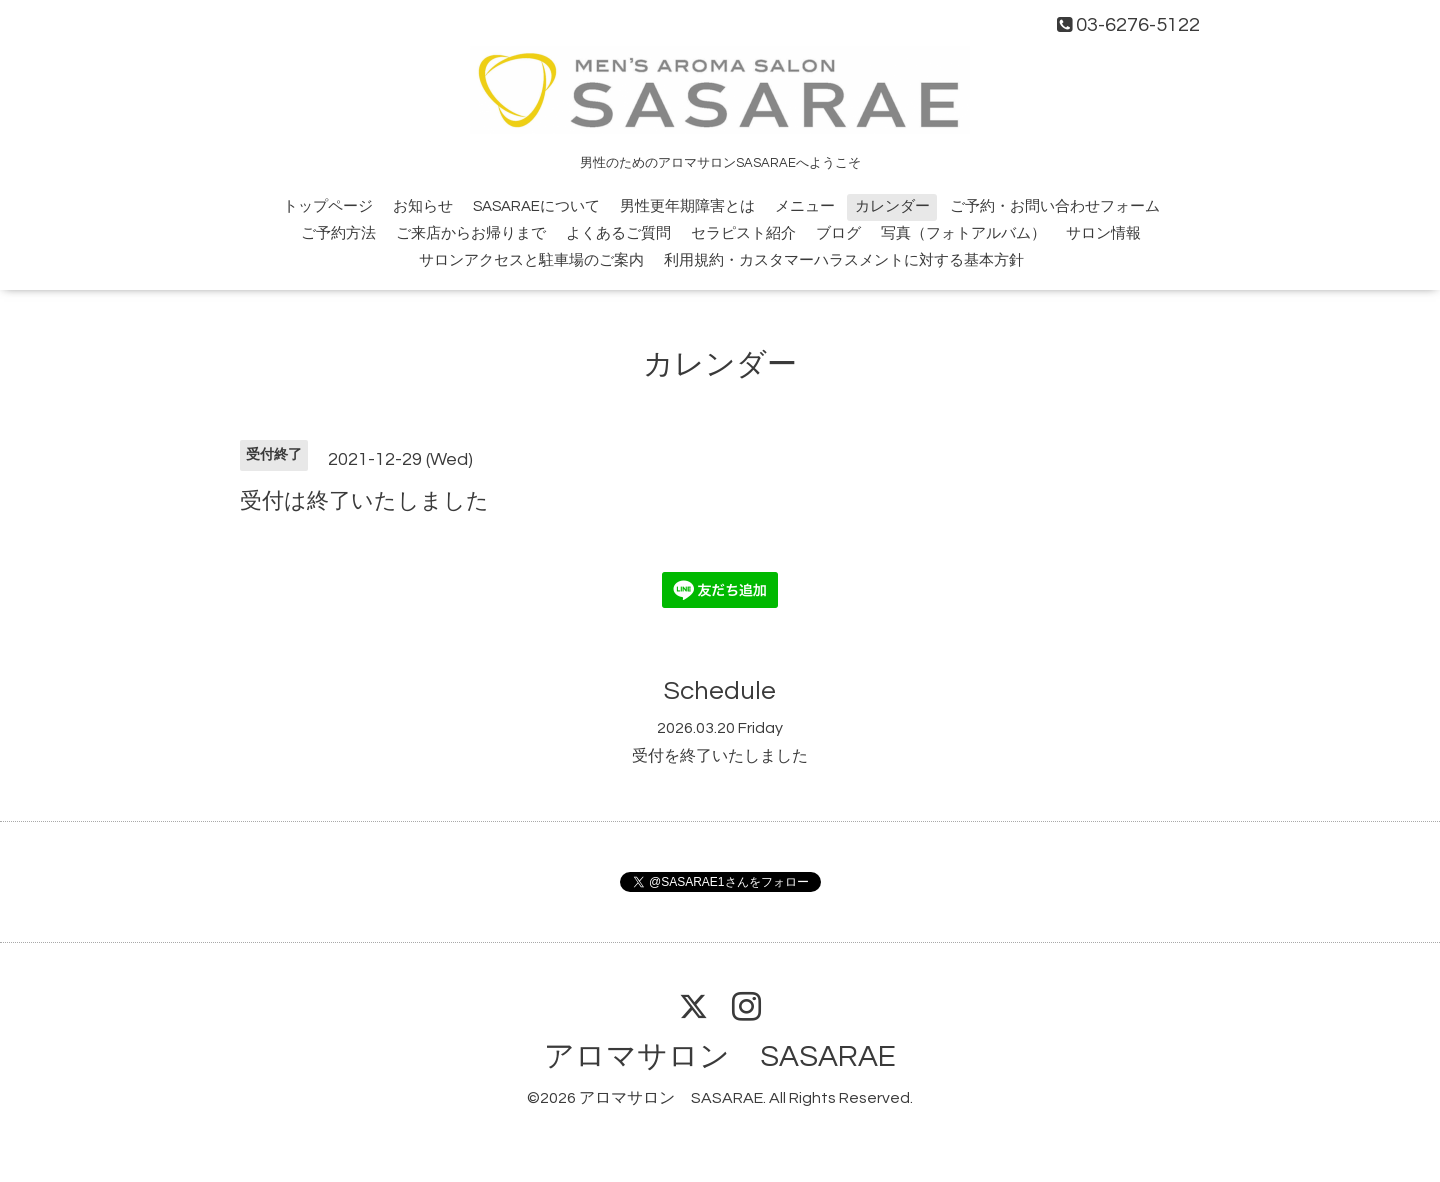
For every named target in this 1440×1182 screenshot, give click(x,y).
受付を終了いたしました (720, 756)
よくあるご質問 (618, 233)
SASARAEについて (536, 206)
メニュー (805, 206)
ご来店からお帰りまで (471, 233)
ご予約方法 (338, 233)
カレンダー (892, 206)
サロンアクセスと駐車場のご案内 (531, 260)
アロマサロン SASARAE (720, 1056)
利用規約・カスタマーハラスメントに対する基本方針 (844, 260)
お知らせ (423, 206)
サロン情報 (1103, 233)
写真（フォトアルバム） (963, 233)
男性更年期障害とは (687, 206)
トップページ (328, 206)
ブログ (838, 233)
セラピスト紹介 (743, 233)
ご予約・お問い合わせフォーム (1055, 206)
